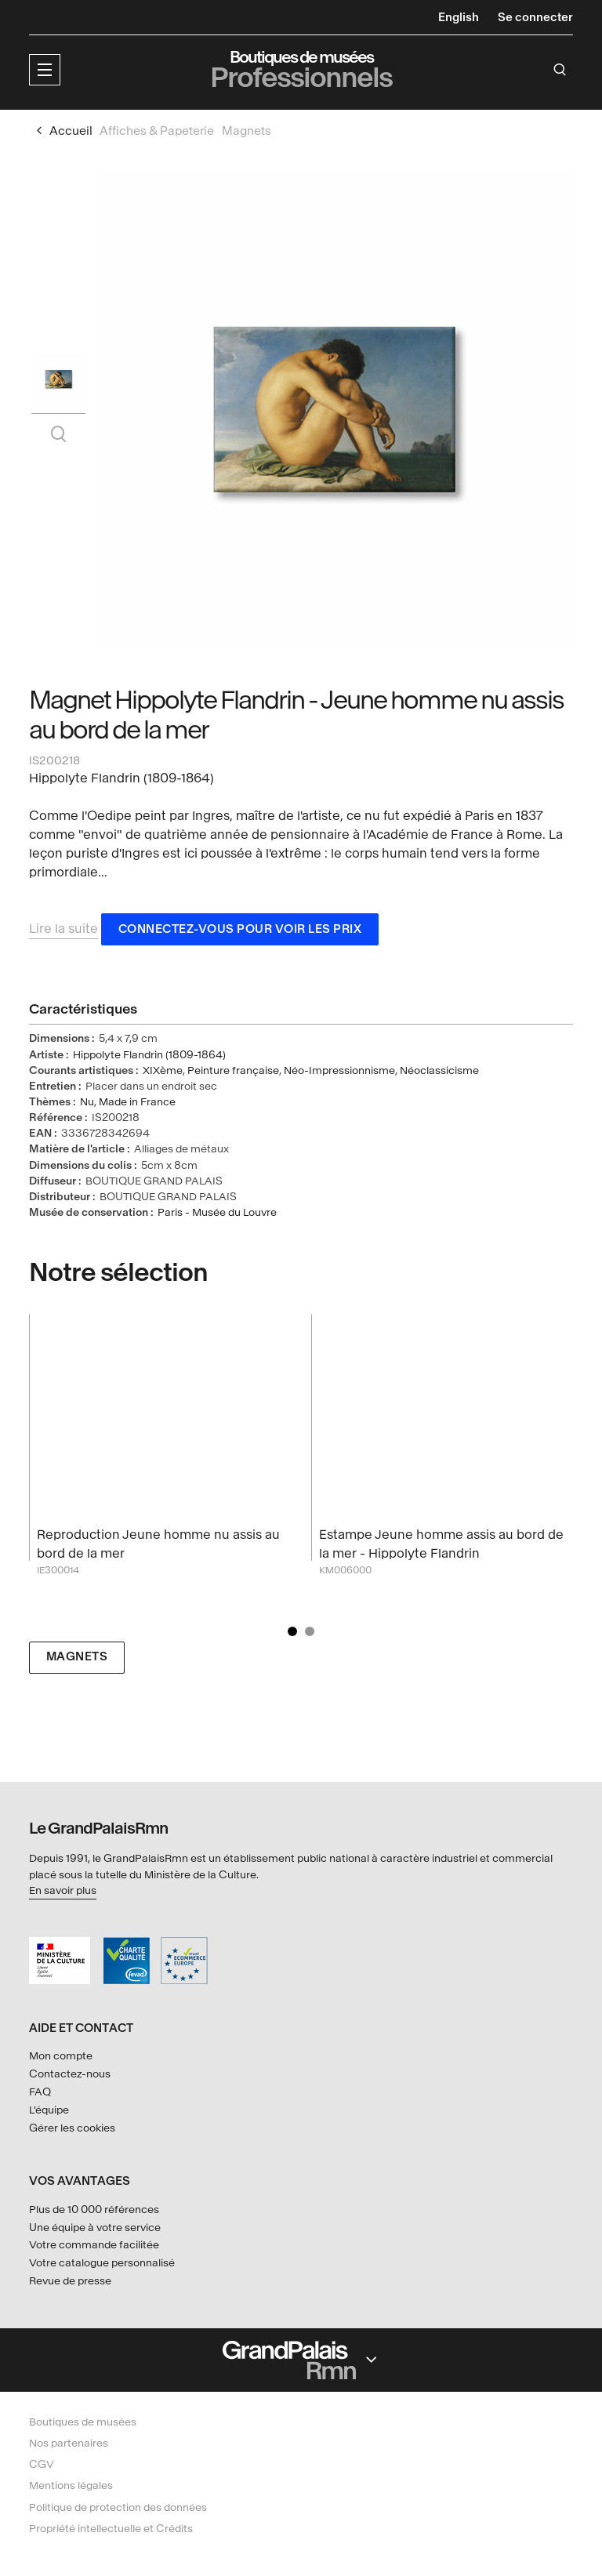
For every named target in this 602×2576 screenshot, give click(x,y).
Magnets (77, 1659)
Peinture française (233, 1072)
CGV (41, 2464)
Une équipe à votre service (95, 2227)
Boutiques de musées (82, 2422)
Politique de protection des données (118, 2507)
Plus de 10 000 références (94, 2209)
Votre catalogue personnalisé (102, 2263)
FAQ (40, 2092)
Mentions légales (71, 2485)
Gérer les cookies (72, 2128)
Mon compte (60, 2056)
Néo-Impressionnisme (339, 1072)
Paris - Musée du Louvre (217, 1214)
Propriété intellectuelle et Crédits (111, 2528)
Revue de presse (70, 2281)
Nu (87, 1103)
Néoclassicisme (439, 1072)
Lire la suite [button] (63, 930)
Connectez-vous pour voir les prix (240, 931)
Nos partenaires (68, 2443)
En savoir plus (62, 1890)
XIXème (163, 1072)
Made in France (137, 1103)
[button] (44, 69)
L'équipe (49, 2110)
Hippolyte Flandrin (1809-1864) (149, 1056)
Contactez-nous (70, 2074)
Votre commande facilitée (94, 2245)
